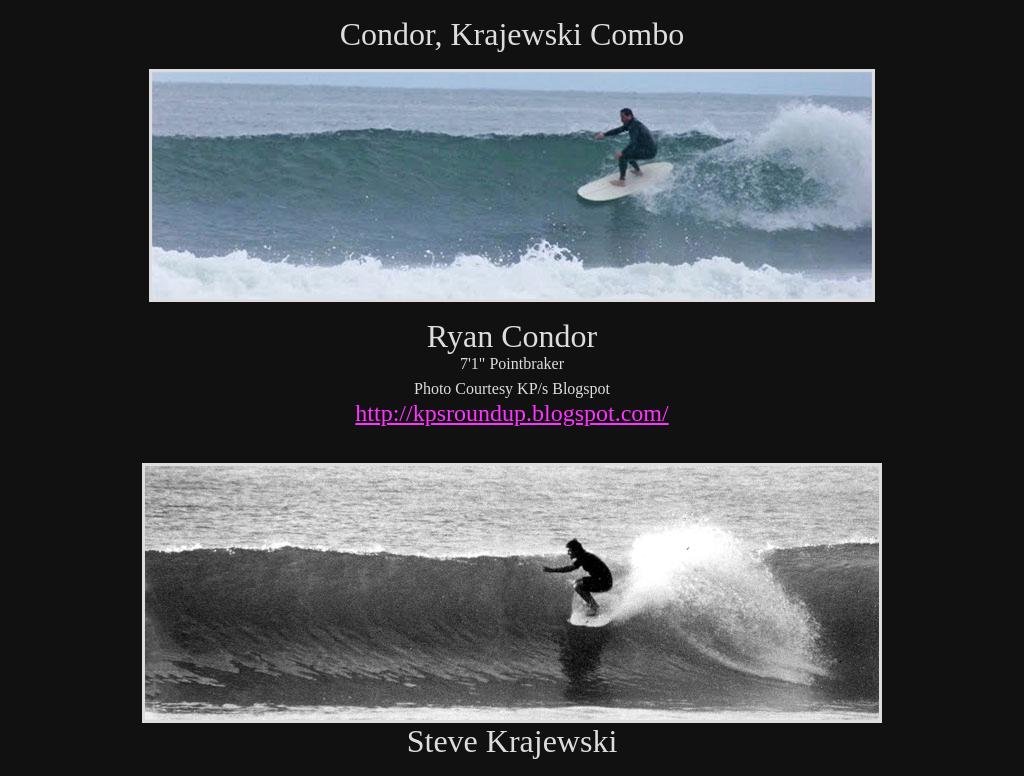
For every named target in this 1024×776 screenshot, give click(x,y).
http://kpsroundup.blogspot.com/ (511, 413)
